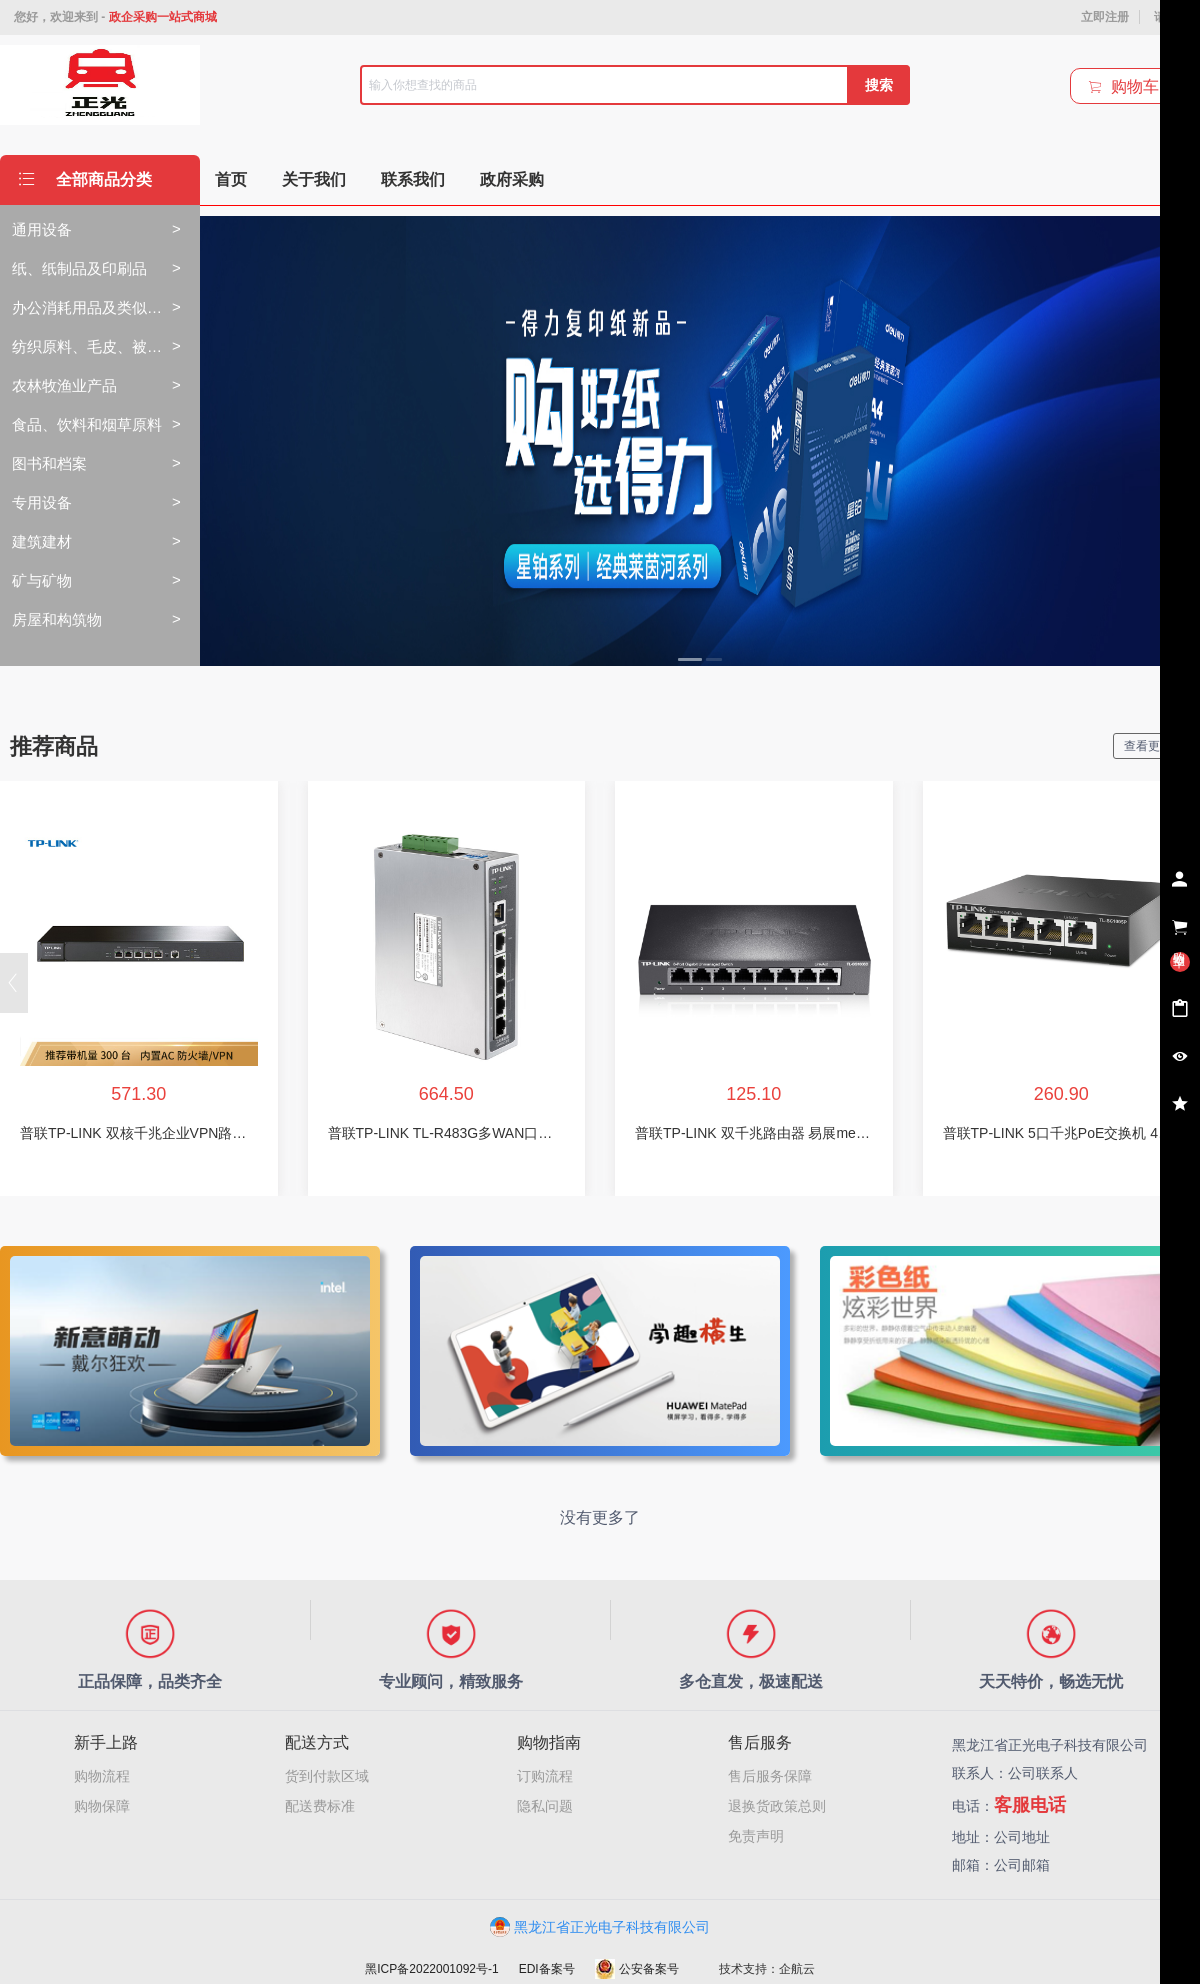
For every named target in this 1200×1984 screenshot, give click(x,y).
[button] (14, 983)
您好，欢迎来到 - (115, 17)
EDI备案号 (547, 1969)
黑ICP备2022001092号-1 (431, 1969)
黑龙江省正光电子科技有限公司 (600, 1927)
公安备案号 (637, 1969)
